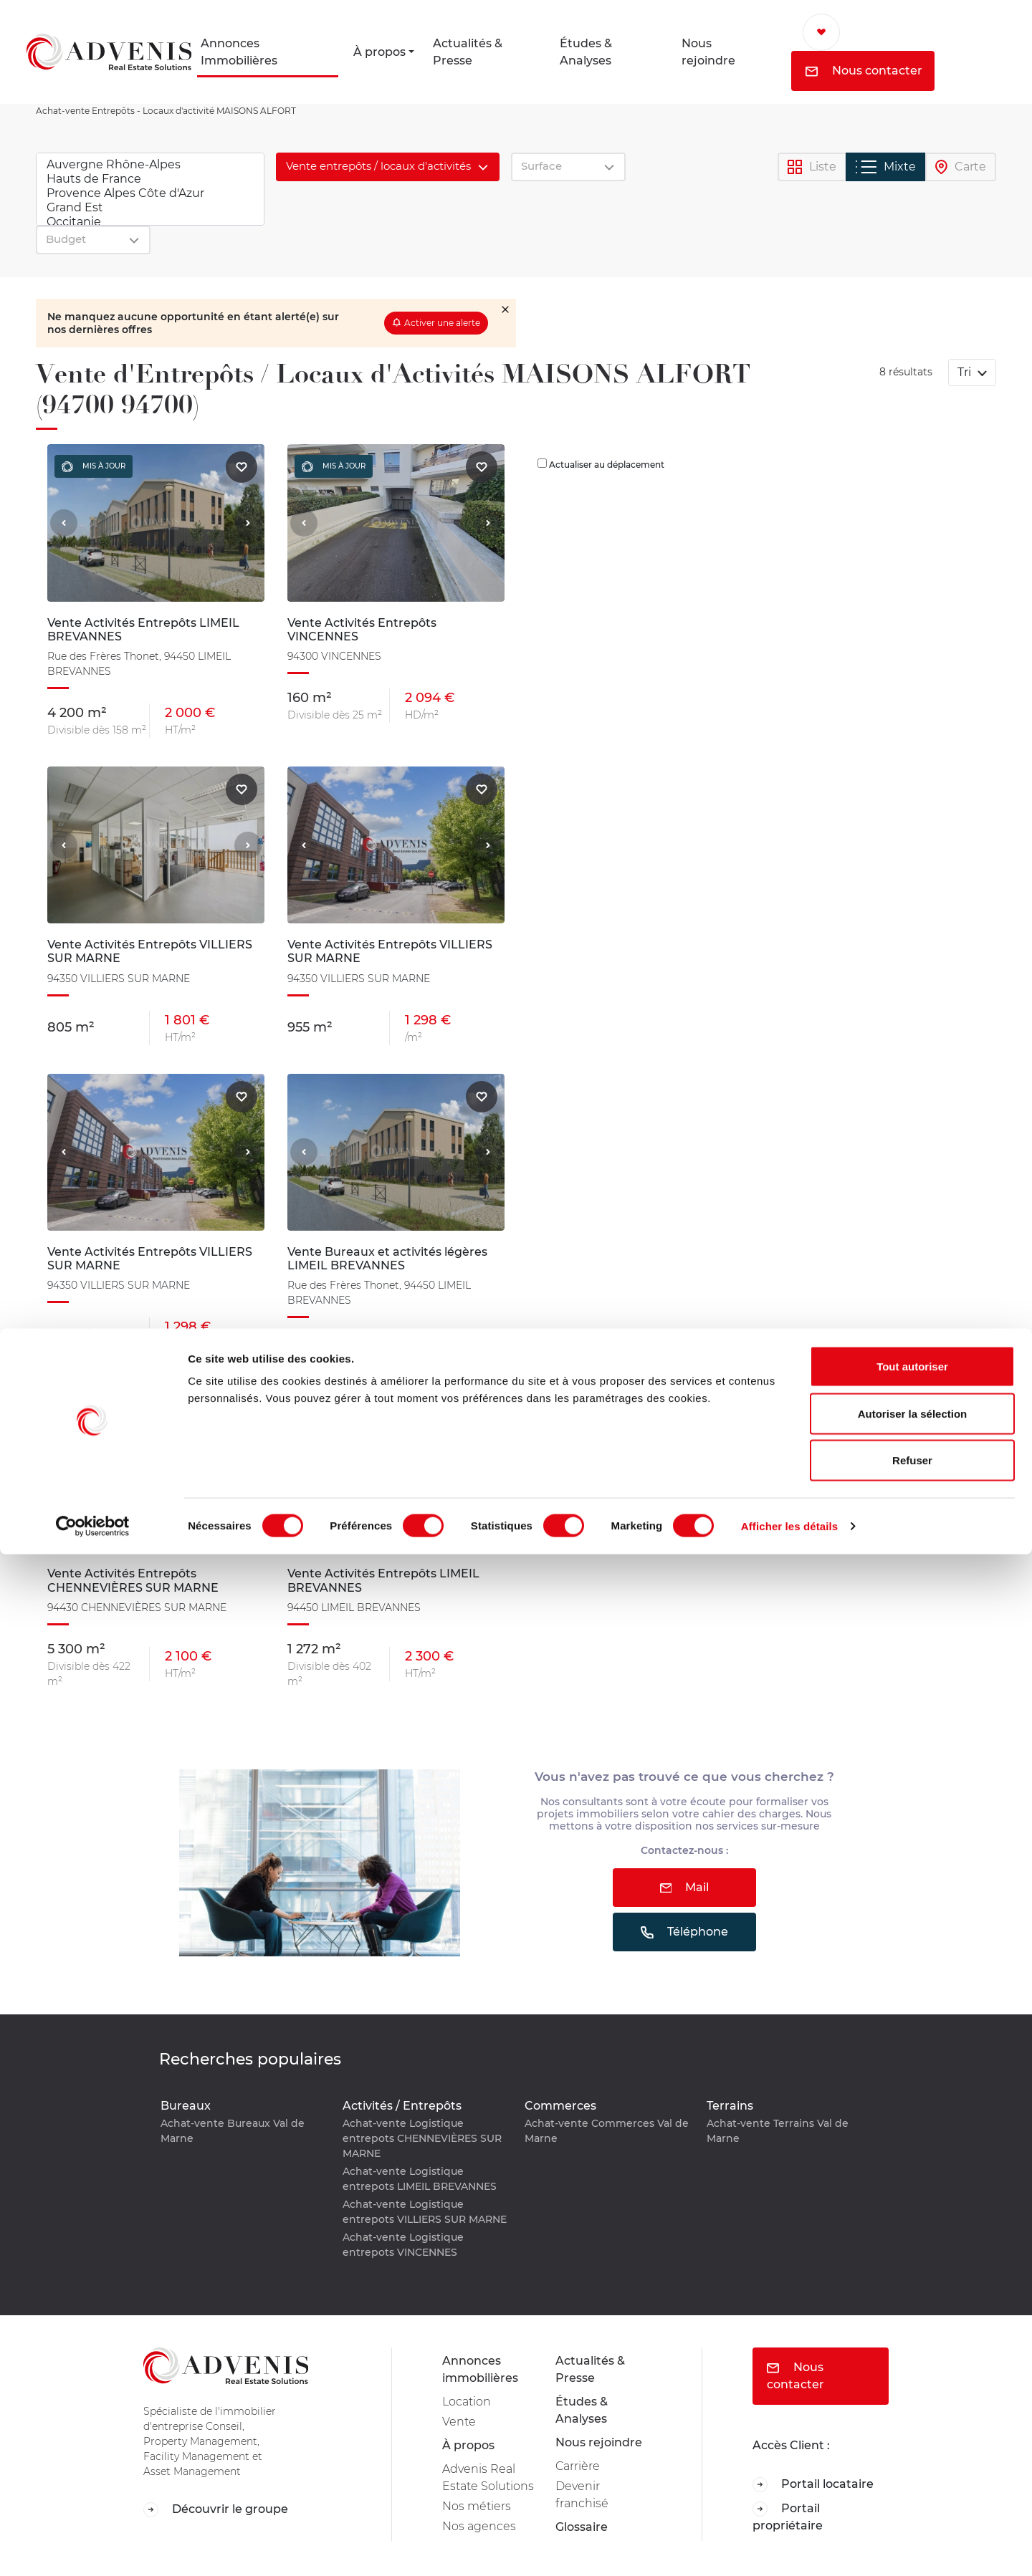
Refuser (912, 2482)
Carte (960, 167)
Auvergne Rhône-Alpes (150, 165)
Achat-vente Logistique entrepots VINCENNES (403, 2245)
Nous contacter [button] (864, 70)
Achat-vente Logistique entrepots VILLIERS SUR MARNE (425, 2212)
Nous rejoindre (708, 52)
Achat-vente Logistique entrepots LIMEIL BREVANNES (420, 2179)
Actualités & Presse (467, 52)
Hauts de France (150, 179)
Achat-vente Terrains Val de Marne (778, 2131)
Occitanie (150, 222)
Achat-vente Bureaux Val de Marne (233, 2131)
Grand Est (150, 208)
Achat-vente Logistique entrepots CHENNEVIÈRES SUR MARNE (422, 2138)
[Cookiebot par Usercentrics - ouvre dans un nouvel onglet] (93, 2548)
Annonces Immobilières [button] (239, 52)
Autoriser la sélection (913, 2435)
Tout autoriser (912, 2388)
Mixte (886, 167)
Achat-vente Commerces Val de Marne (607, 2131)
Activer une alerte (442, 322)
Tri (965, 372)
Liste (812, 167)
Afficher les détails (789, 2548)
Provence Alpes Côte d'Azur (150, 193)
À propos (379, 52)
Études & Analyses (586, 52)
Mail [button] (685, 1887)
